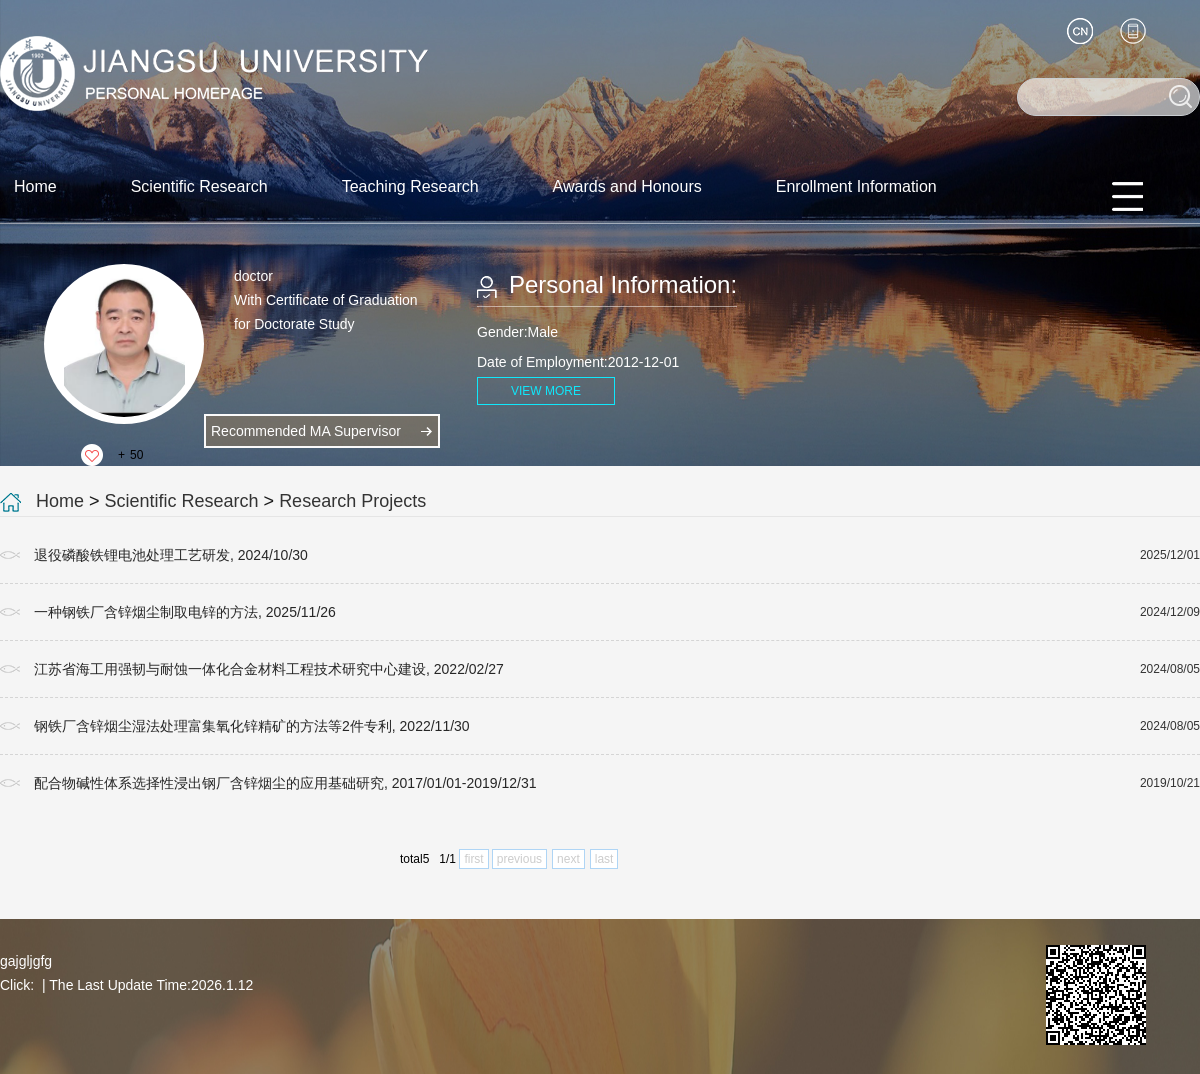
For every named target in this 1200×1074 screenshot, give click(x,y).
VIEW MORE (546, 391)
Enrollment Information (856, 186)
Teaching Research (410, 186)
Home (35, 186)
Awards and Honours (627, 186)
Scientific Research (199, 186)
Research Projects (352, 501)
